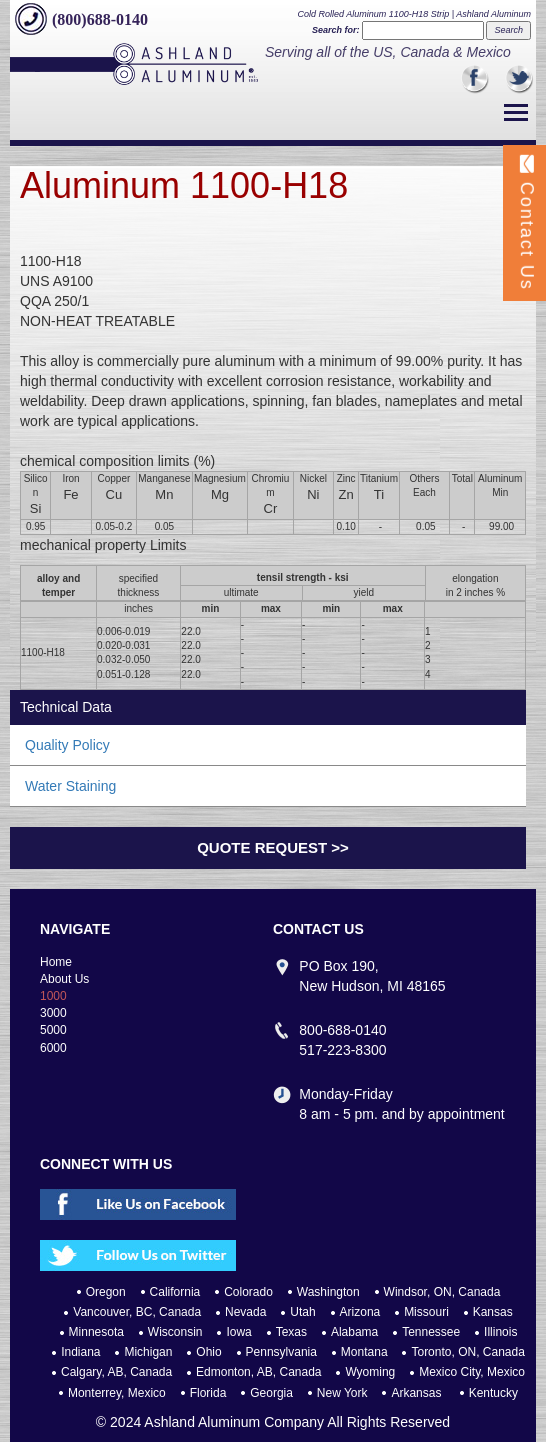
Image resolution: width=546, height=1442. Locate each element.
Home (56, 962)
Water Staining (70, 786)
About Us (64, 979)
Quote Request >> (273, 847)
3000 (53, 1013)
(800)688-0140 (100, 19)
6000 (53, 1048)
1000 (53, 996)
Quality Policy (67, 745)
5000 (53, 1030)
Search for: (336, 30)
